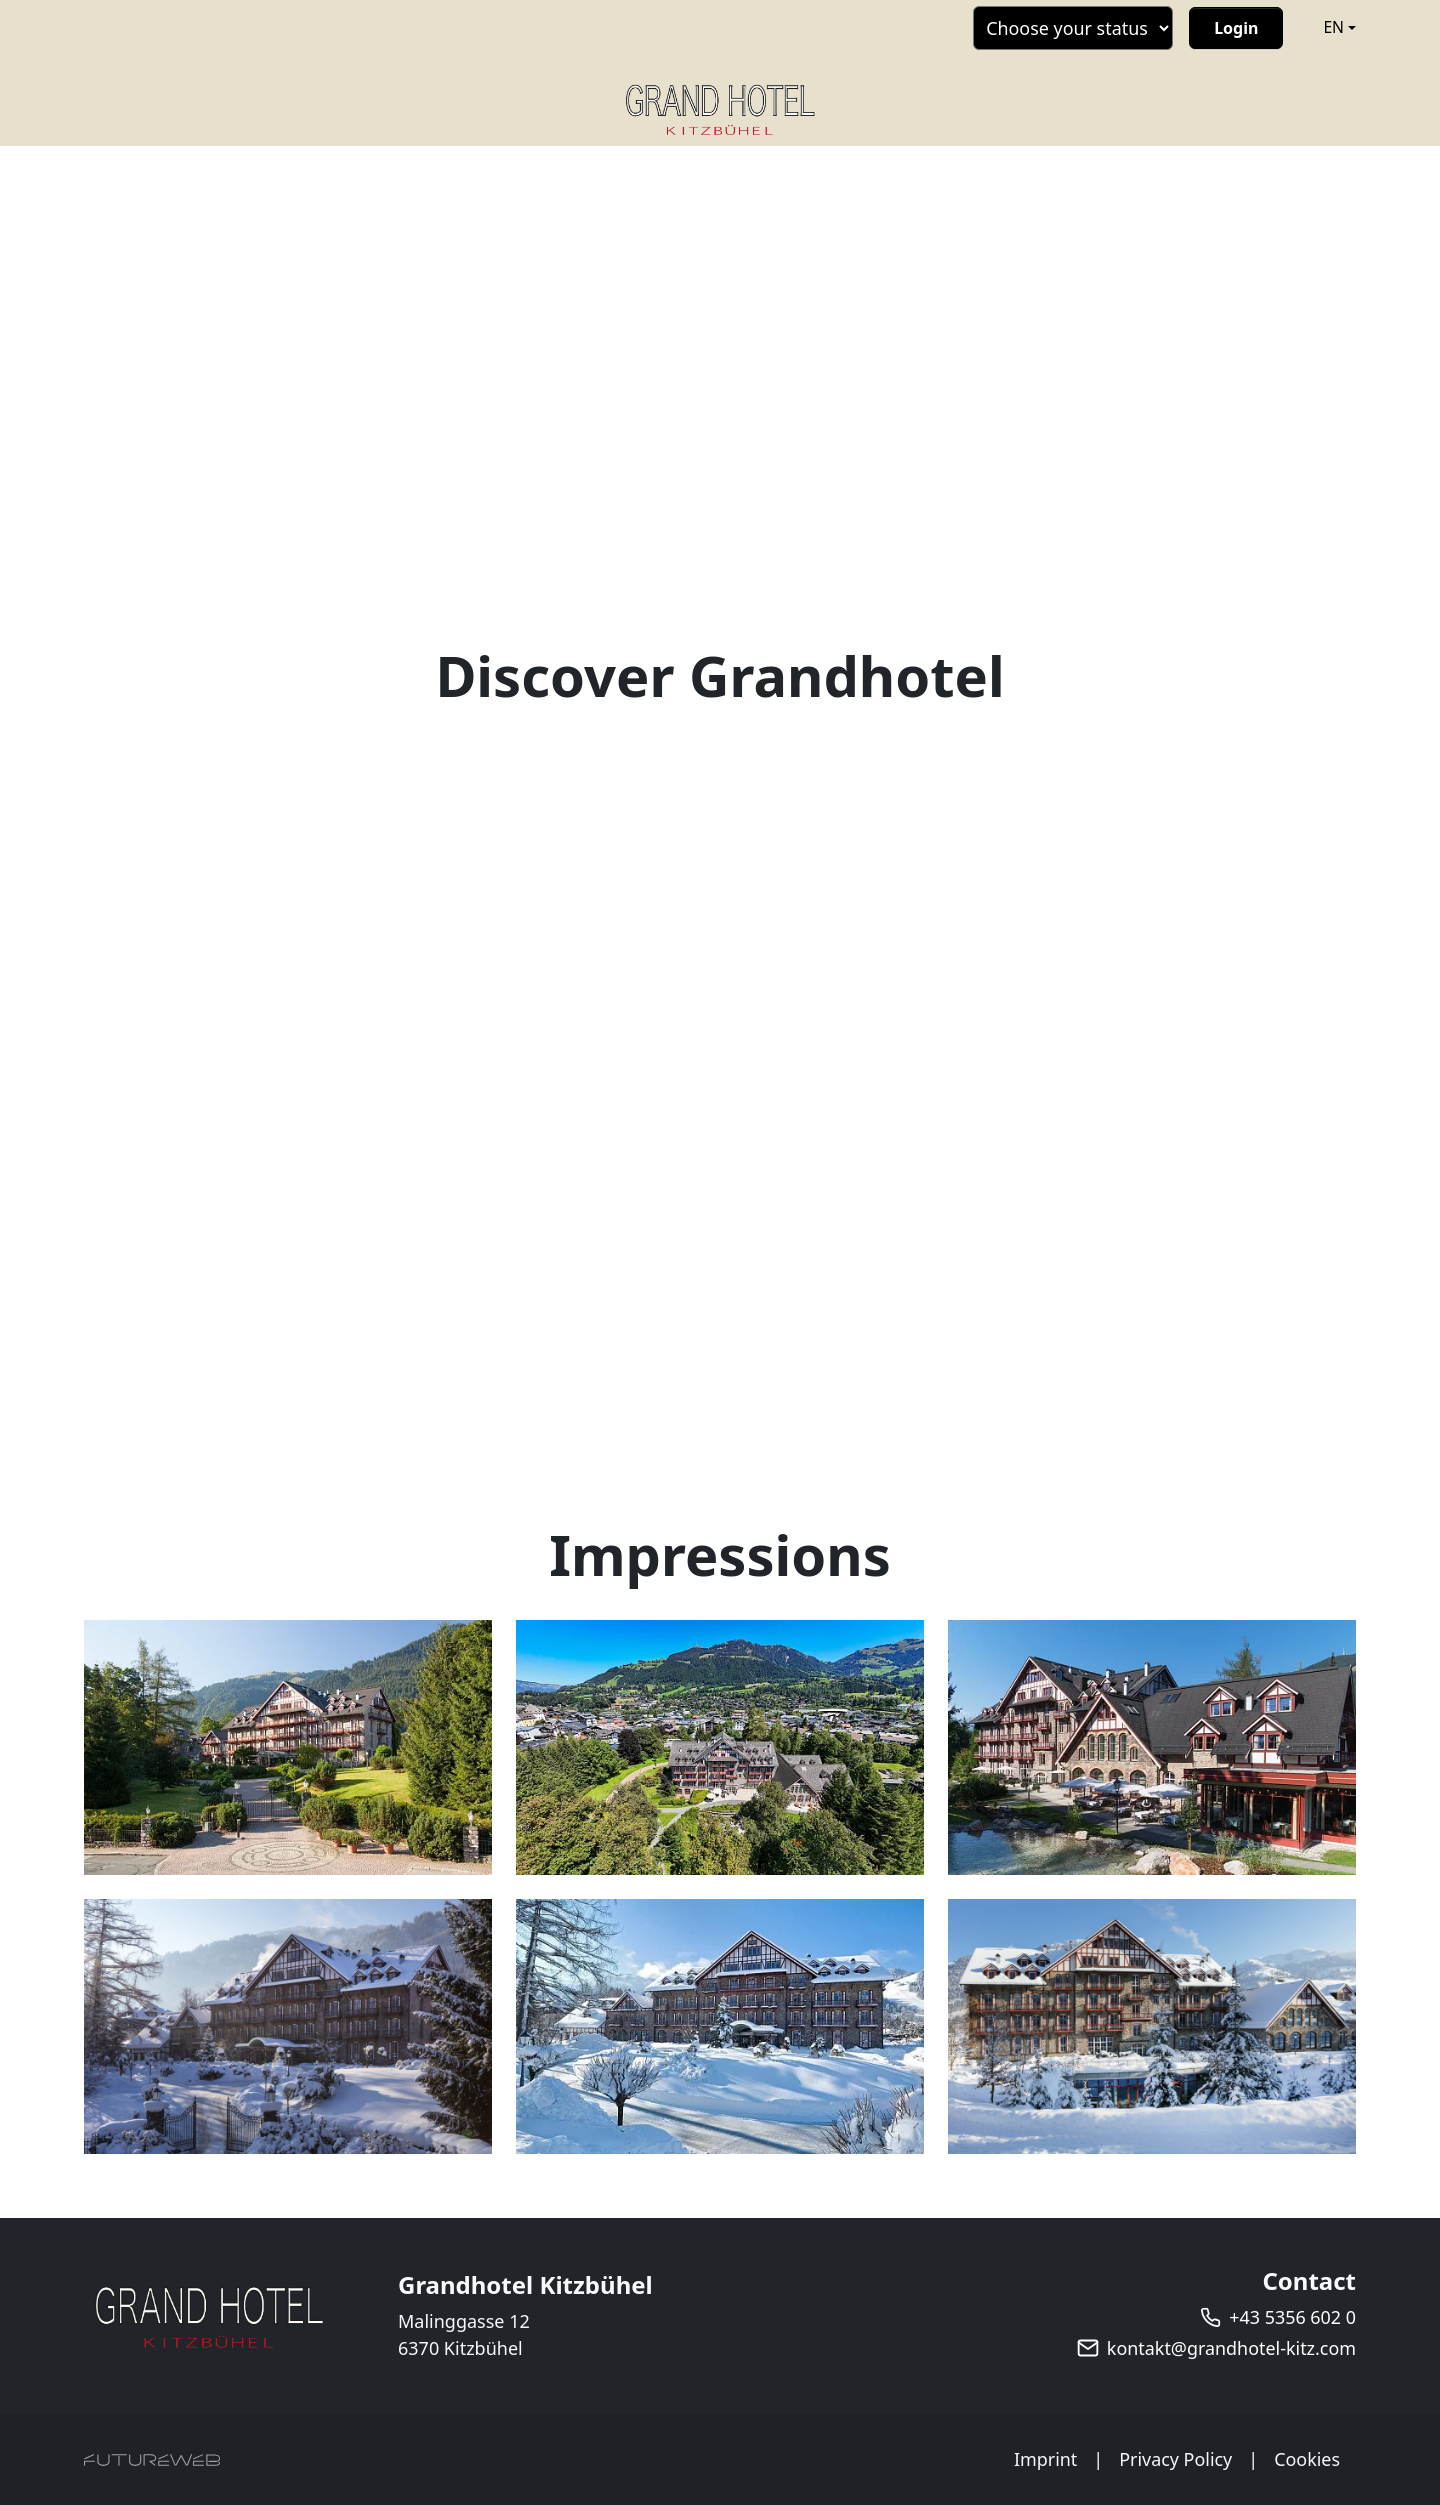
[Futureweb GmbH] (152, 2460)
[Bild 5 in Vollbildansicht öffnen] (720, 2026)
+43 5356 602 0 (1292, 2317)
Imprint (1045, 2459)
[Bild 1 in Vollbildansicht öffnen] (288, 1747)
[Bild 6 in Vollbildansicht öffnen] (1152, 2026)
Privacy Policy (1175, 2459)
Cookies (1307, 2459)
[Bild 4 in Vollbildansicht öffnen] (288, 2026)
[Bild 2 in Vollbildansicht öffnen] (720, 1747)
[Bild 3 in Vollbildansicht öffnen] (1152, 1747)
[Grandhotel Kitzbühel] (209, 2316)
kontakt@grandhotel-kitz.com (1231, 2348)
